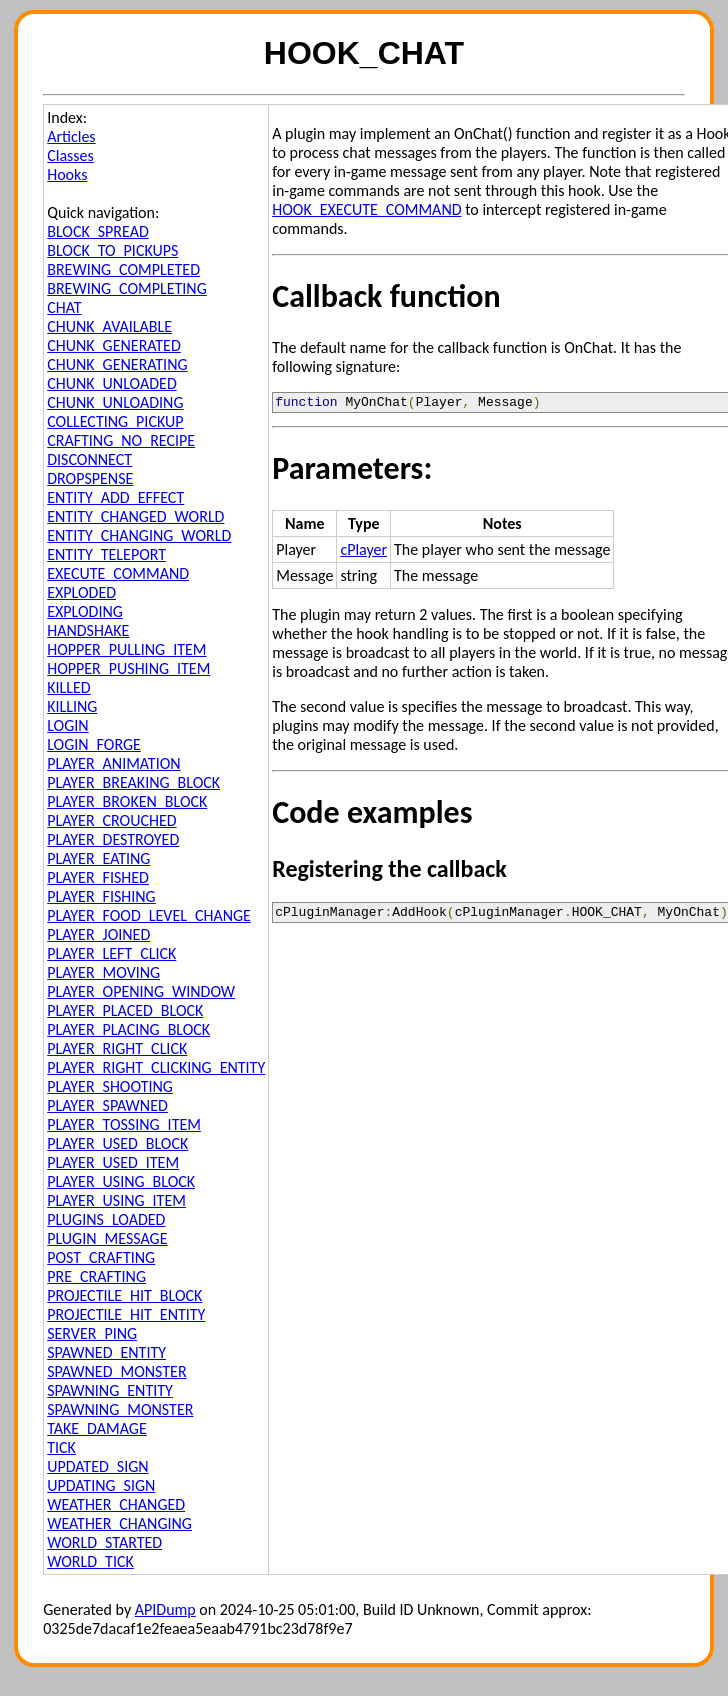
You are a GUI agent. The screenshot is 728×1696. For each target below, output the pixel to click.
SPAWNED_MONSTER (116, 1371)
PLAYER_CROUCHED (111, 820)
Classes (70, 155)
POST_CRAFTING (101, 1257)
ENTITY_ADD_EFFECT (115, 497)
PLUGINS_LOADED (106, 1219)
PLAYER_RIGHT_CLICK (117, 1048)
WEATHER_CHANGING (119, 1523)
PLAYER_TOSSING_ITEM (124, 1124)
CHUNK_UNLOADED (112, 383)
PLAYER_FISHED (98, 877)
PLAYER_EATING (98, 858)
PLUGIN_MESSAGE (107, 1238)
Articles (71, 136)
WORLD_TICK (90, 1561)
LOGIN (67, 725)
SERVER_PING (92, 1333)
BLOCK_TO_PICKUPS (112, 250)
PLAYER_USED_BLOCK (117, 1143)
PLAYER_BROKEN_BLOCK (127, 801)
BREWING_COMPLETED (123, 269)
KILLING (72, 706)
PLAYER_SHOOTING (110, 1086)
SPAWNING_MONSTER (120, 1409)
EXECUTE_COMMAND (118, 573)
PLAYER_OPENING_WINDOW (141, 991)
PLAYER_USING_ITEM (116, 1200)
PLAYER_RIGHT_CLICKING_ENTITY (156, 1067)
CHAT (64, 307)
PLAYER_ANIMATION (113, 763)
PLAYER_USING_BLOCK (121, 1181)
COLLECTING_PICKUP (115, 421)
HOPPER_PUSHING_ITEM (128, 668)
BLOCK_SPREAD (98, 231)
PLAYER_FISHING (101, 896)
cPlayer (363, 552)
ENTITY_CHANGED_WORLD (135, 516)
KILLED (68, 687)
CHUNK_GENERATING (117, 364)
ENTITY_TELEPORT (106, 554)
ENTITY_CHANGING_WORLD (139, 535)
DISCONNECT (89, 459)
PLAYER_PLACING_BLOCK (128, 1029)
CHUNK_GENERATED (114, 345)
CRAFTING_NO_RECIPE (121, 440)
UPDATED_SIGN (97, 1466)
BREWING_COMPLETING (127, 288)
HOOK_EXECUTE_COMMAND (366, 209)
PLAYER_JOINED (98, 934)
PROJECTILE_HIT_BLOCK (124, 1295)
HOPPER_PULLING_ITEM (126, 649)
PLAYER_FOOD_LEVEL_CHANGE (149, 915)
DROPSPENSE (90, 478)
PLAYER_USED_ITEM (113, 1162)
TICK (61, 1447)
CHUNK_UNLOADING (115, 402)
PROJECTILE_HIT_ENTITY (126, 1314)
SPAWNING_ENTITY (110, 1390)
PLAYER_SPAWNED (107, 1105)
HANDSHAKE (88, 630)
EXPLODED (81, 592)
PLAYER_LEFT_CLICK (111, 953)
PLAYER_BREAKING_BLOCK (133, 782)
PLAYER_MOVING (103, 972)
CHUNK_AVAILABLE (109, 326)
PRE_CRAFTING (96, 1276)
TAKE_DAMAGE (97, 1428)
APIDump (165, 1609)
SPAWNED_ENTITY (106, 1352)
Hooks (67, 174)
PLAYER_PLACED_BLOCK (125, 1010)
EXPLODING (85, 611)
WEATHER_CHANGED (116, 1504)
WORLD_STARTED (104, 1542)
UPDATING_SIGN (101, 1485)
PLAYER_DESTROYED (113, 839)
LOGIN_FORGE (94, 744)
